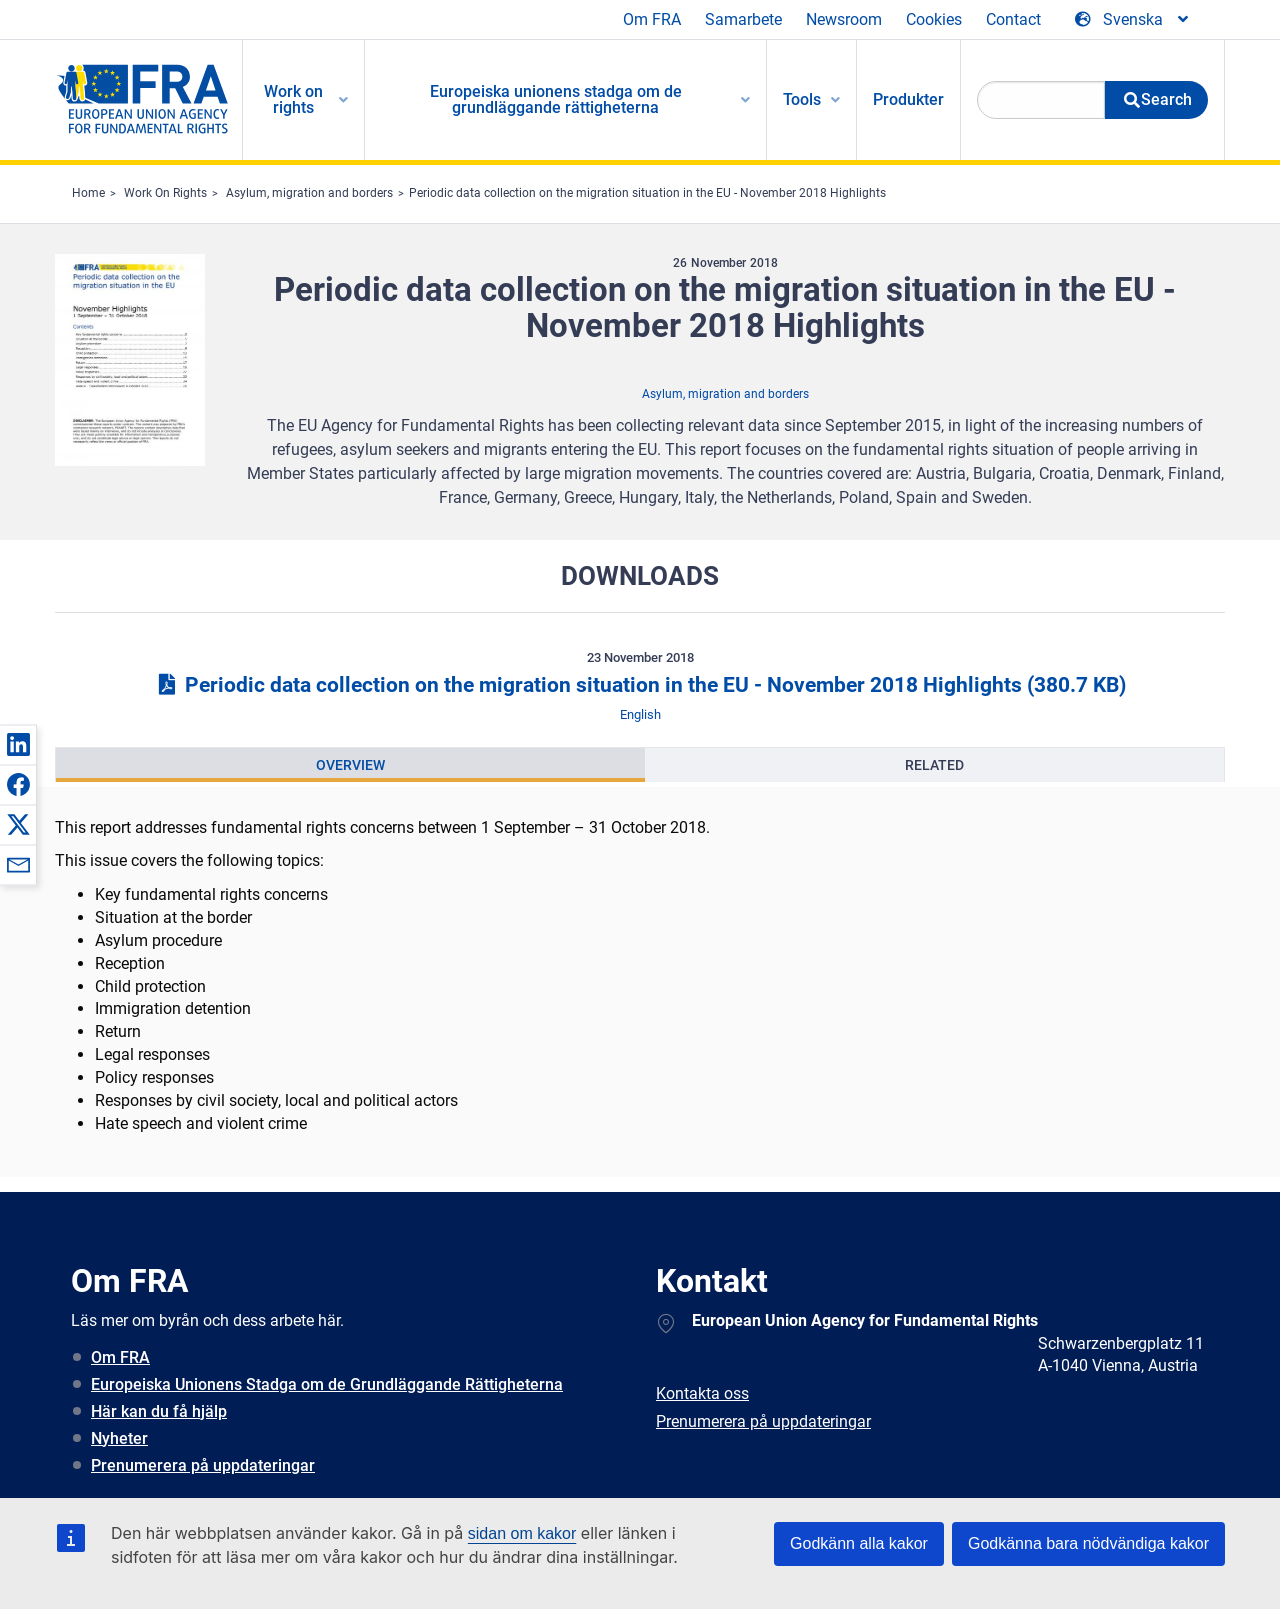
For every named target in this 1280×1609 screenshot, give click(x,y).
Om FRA (652, 19)
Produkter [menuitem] (908, 99)
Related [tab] (934, 765)
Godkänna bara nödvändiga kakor (1088, 1543)
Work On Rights (165, 193)
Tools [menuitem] (802, 99)
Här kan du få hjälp (159, 1411)
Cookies (934, 19)
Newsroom (844, 19)
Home (88, 193)
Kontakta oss (702, 1393)
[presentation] (350, 765)
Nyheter (119, 1438)
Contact (1013, 19)
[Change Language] (1133, 20)
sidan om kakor (522, 1533)
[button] (18, 744)
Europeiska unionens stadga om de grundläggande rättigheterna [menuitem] (556, 99)
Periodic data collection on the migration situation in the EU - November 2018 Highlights (647, 193)
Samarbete (743, 19)
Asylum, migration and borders (309, 193)
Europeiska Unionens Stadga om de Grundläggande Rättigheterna (327, 1384)
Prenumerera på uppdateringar (203, 1465)
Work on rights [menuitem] (293, 99)
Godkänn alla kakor (859, 1543)
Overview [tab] (350, 765)
